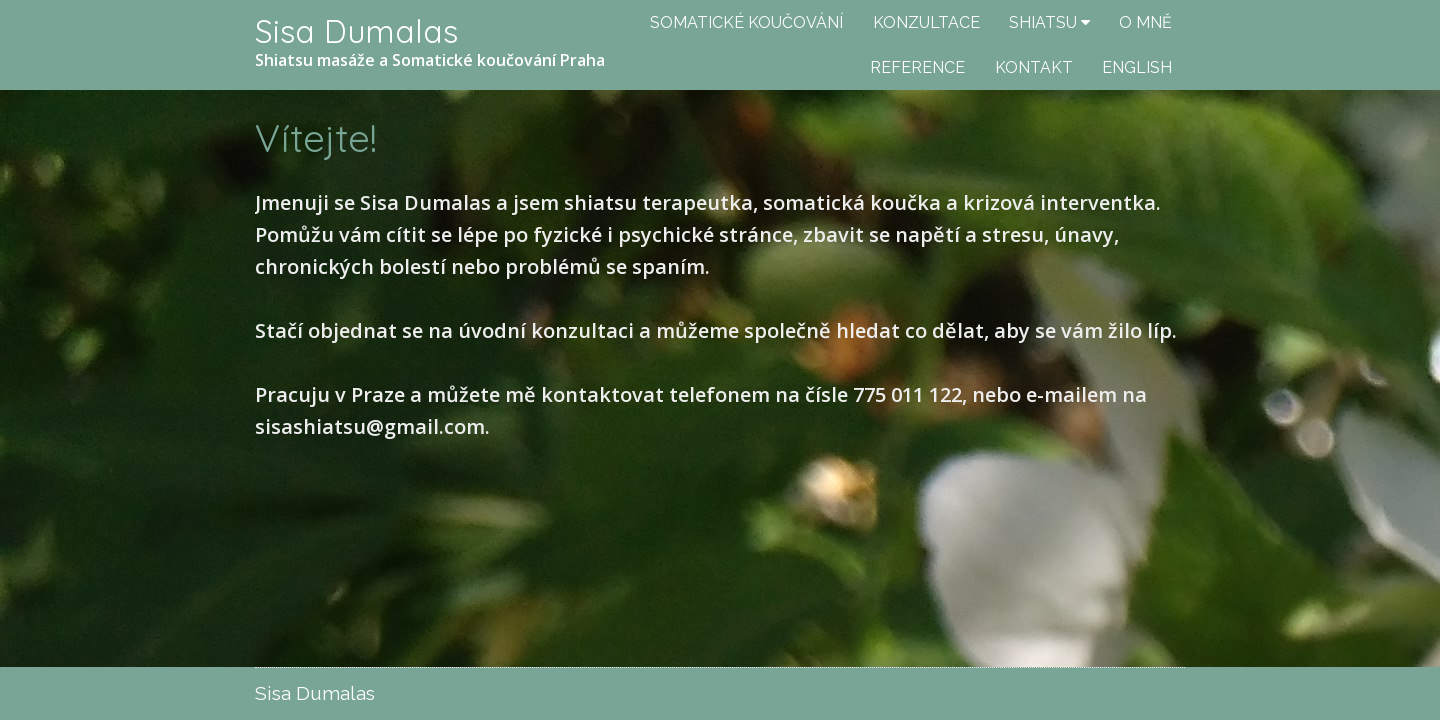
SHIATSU (1043, 22)
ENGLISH (1137, 67)
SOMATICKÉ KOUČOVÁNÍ (746, 22)
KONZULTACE (926, 22)
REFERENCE (917, 67)
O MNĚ (1145, 22)
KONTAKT (1034, 67)
